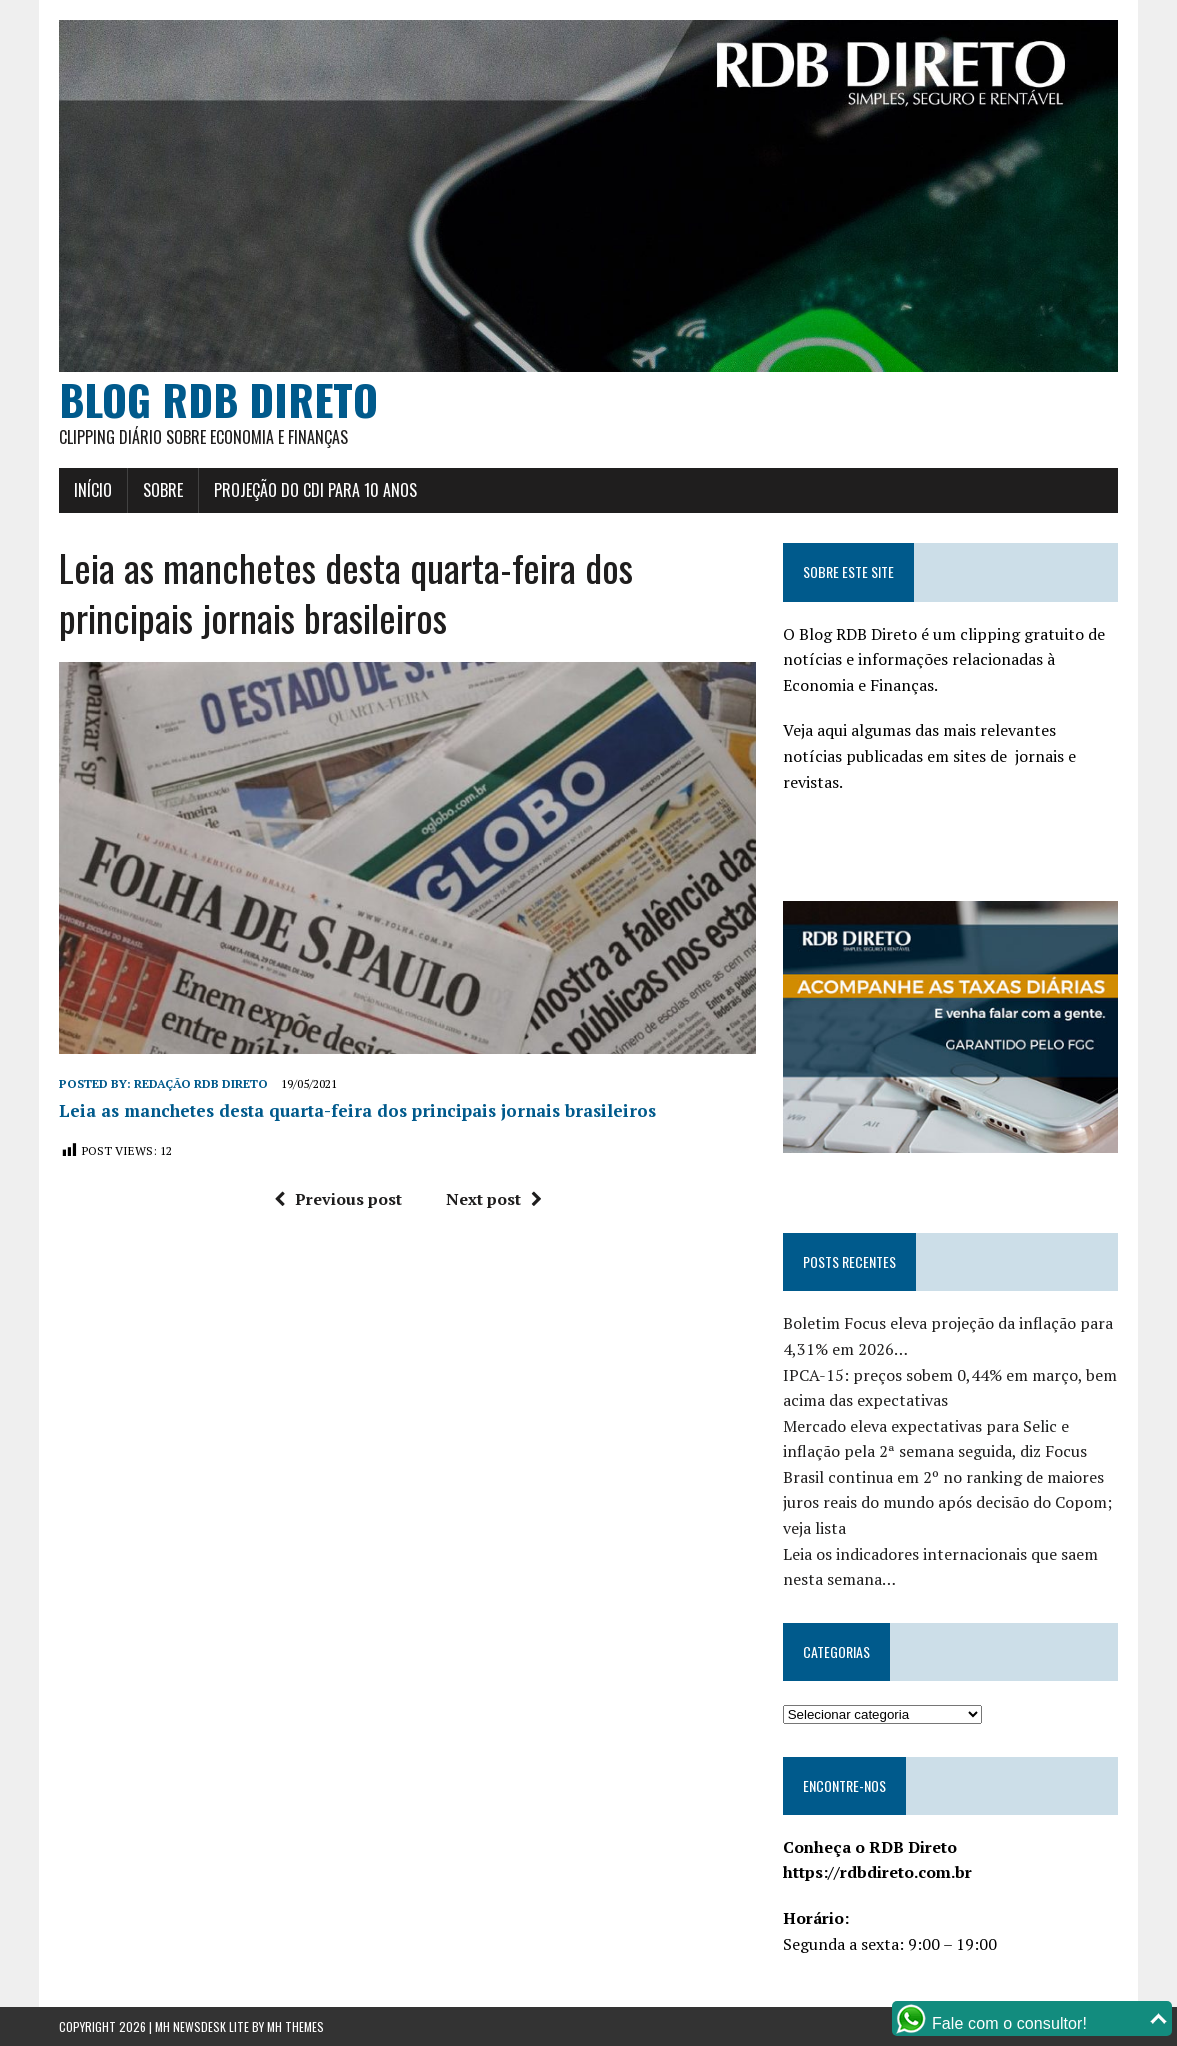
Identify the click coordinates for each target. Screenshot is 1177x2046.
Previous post (338, 1199)
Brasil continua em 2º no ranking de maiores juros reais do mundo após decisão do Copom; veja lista (947, 1502)
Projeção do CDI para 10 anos (315, 490)
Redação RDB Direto (201, 1083)
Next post (494, 1199)
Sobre (163, 490)
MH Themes (295, 2026)
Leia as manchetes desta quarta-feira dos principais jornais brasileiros (357, 1110)
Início (93, 490)
